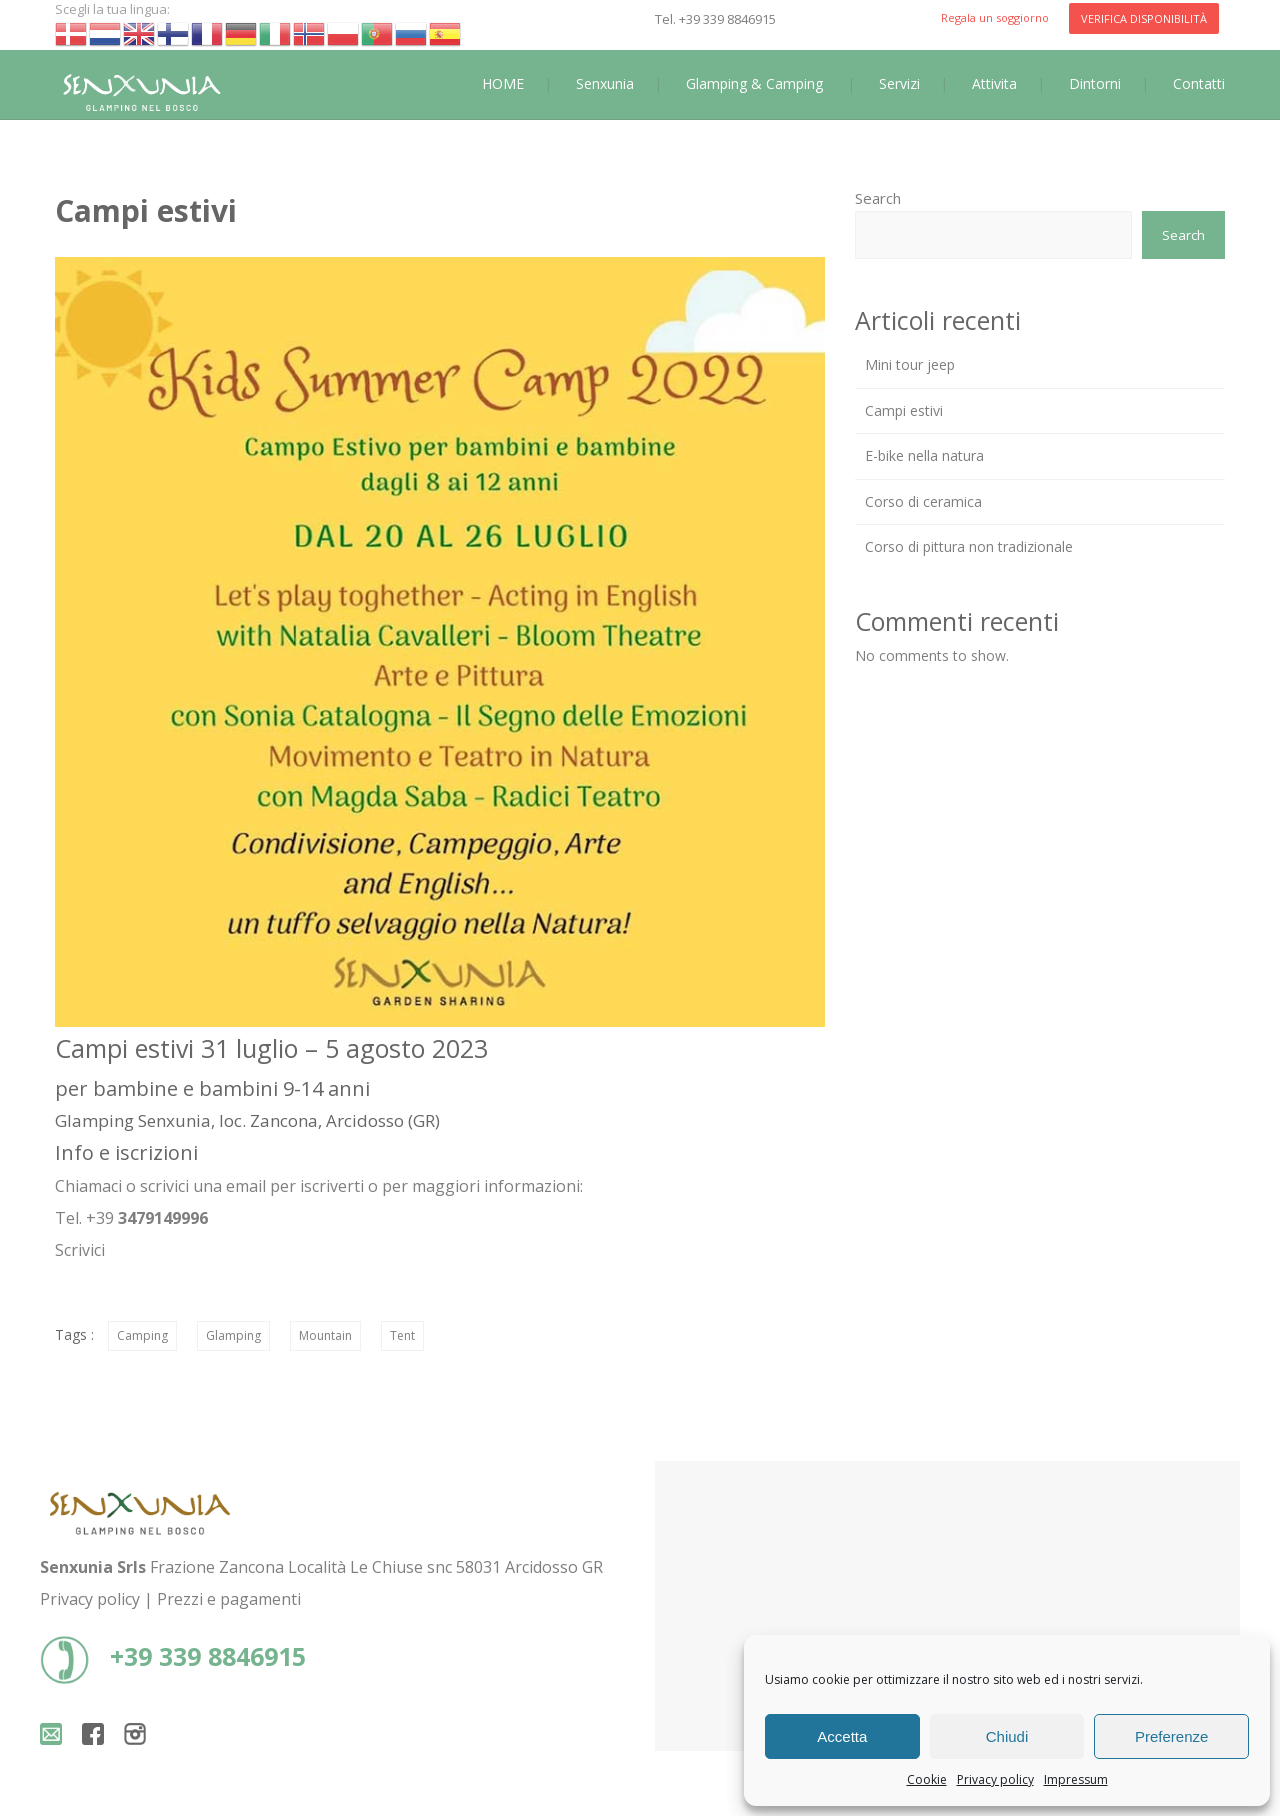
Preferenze (1171, 1736)
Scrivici (80, 1250)
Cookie (927, 1779)
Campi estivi (904, 410)
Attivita (994, 83)
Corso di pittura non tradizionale (969, 546)
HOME (503, 83)
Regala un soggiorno (995, 17)
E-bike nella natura (924, 455)
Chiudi (1007, 1736)
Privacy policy (995, 1779)
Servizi (899, 83)
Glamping (233, 1335)
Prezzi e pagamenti (229, 1599)
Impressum (1076, 1779)
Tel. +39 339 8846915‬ (715, 19)
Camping (142, 1335)
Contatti (1199, 83)
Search (878, 198)
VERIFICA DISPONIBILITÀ (1144, 18)
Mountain (325, 1335)
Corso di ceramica (923, 501)
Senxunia (605, 83)
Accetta (842, 1736)
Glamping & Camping (754, 83)
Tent (402, 1335)
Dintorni (1095, 83)
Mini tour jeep (910, 364)
